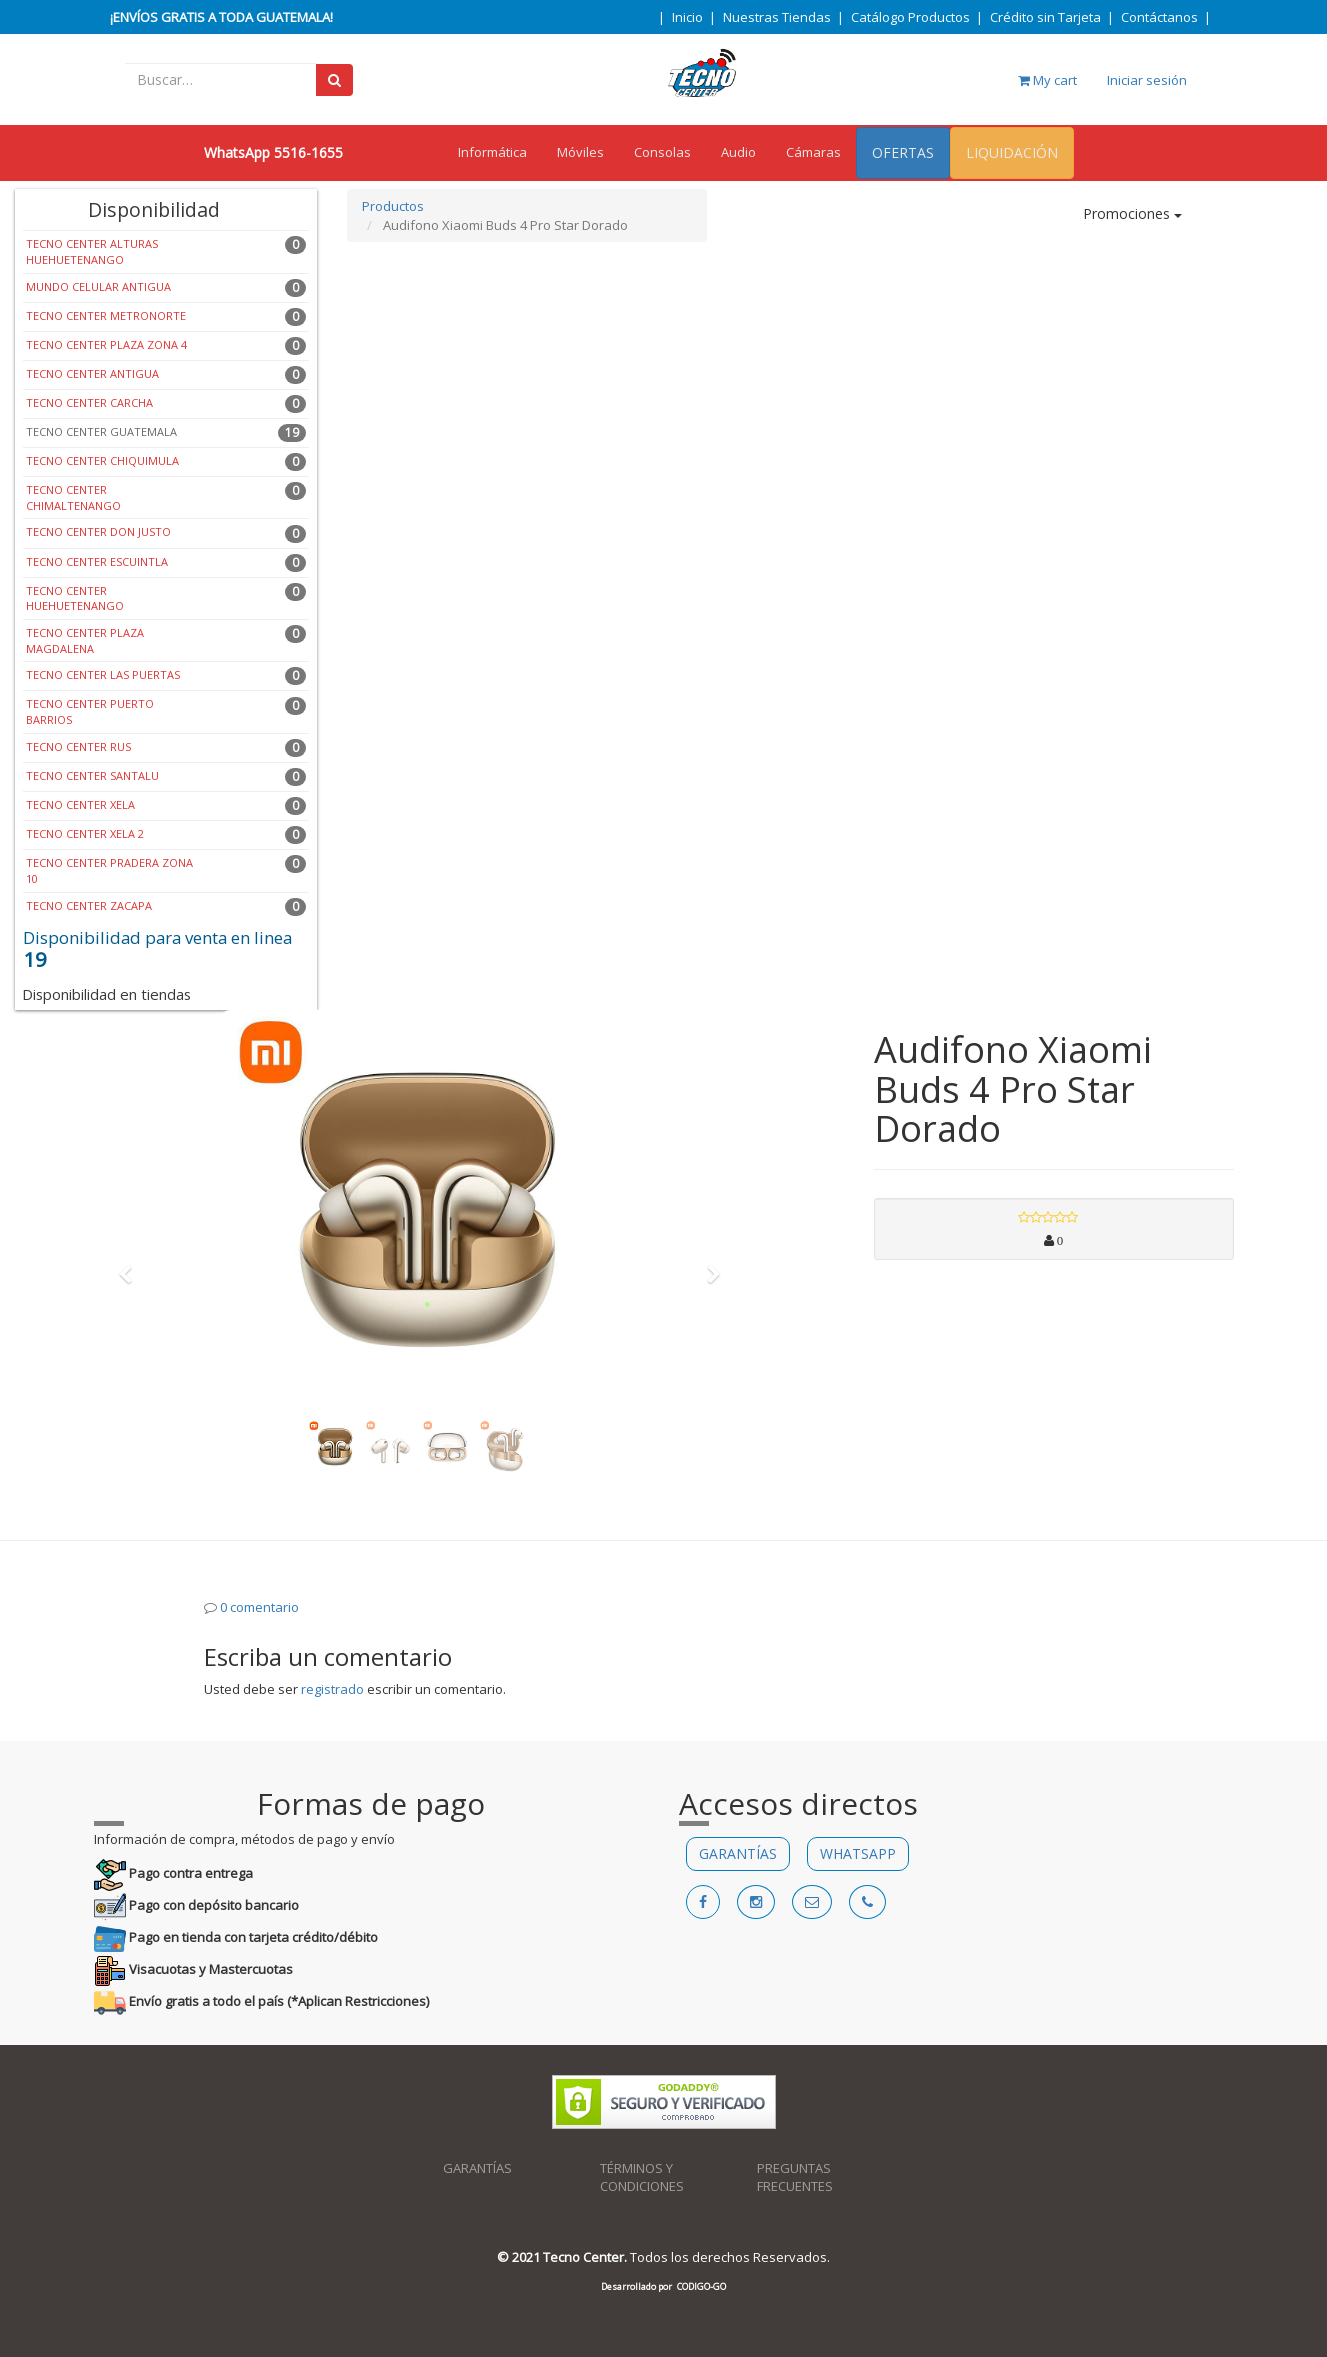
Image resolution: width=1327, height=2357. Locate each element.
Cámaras (813, 152)
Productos (393, 206)
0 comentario (259, 1607)
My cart (1047, 80)
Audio (738, 152)
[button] (133, 1265)
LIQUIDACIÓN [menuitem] (1012, 152)
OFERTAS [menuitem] (903, 152)
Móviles (580, 152)
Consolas (662, 152)
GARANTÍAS (738, 1853)
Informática (492, 152)
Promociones (1132, 213)
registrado (332, 1689)
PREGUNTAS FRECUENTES (795, 2177)
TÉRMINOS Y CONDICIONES (642, 2177)
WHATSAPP (858, 1853)
